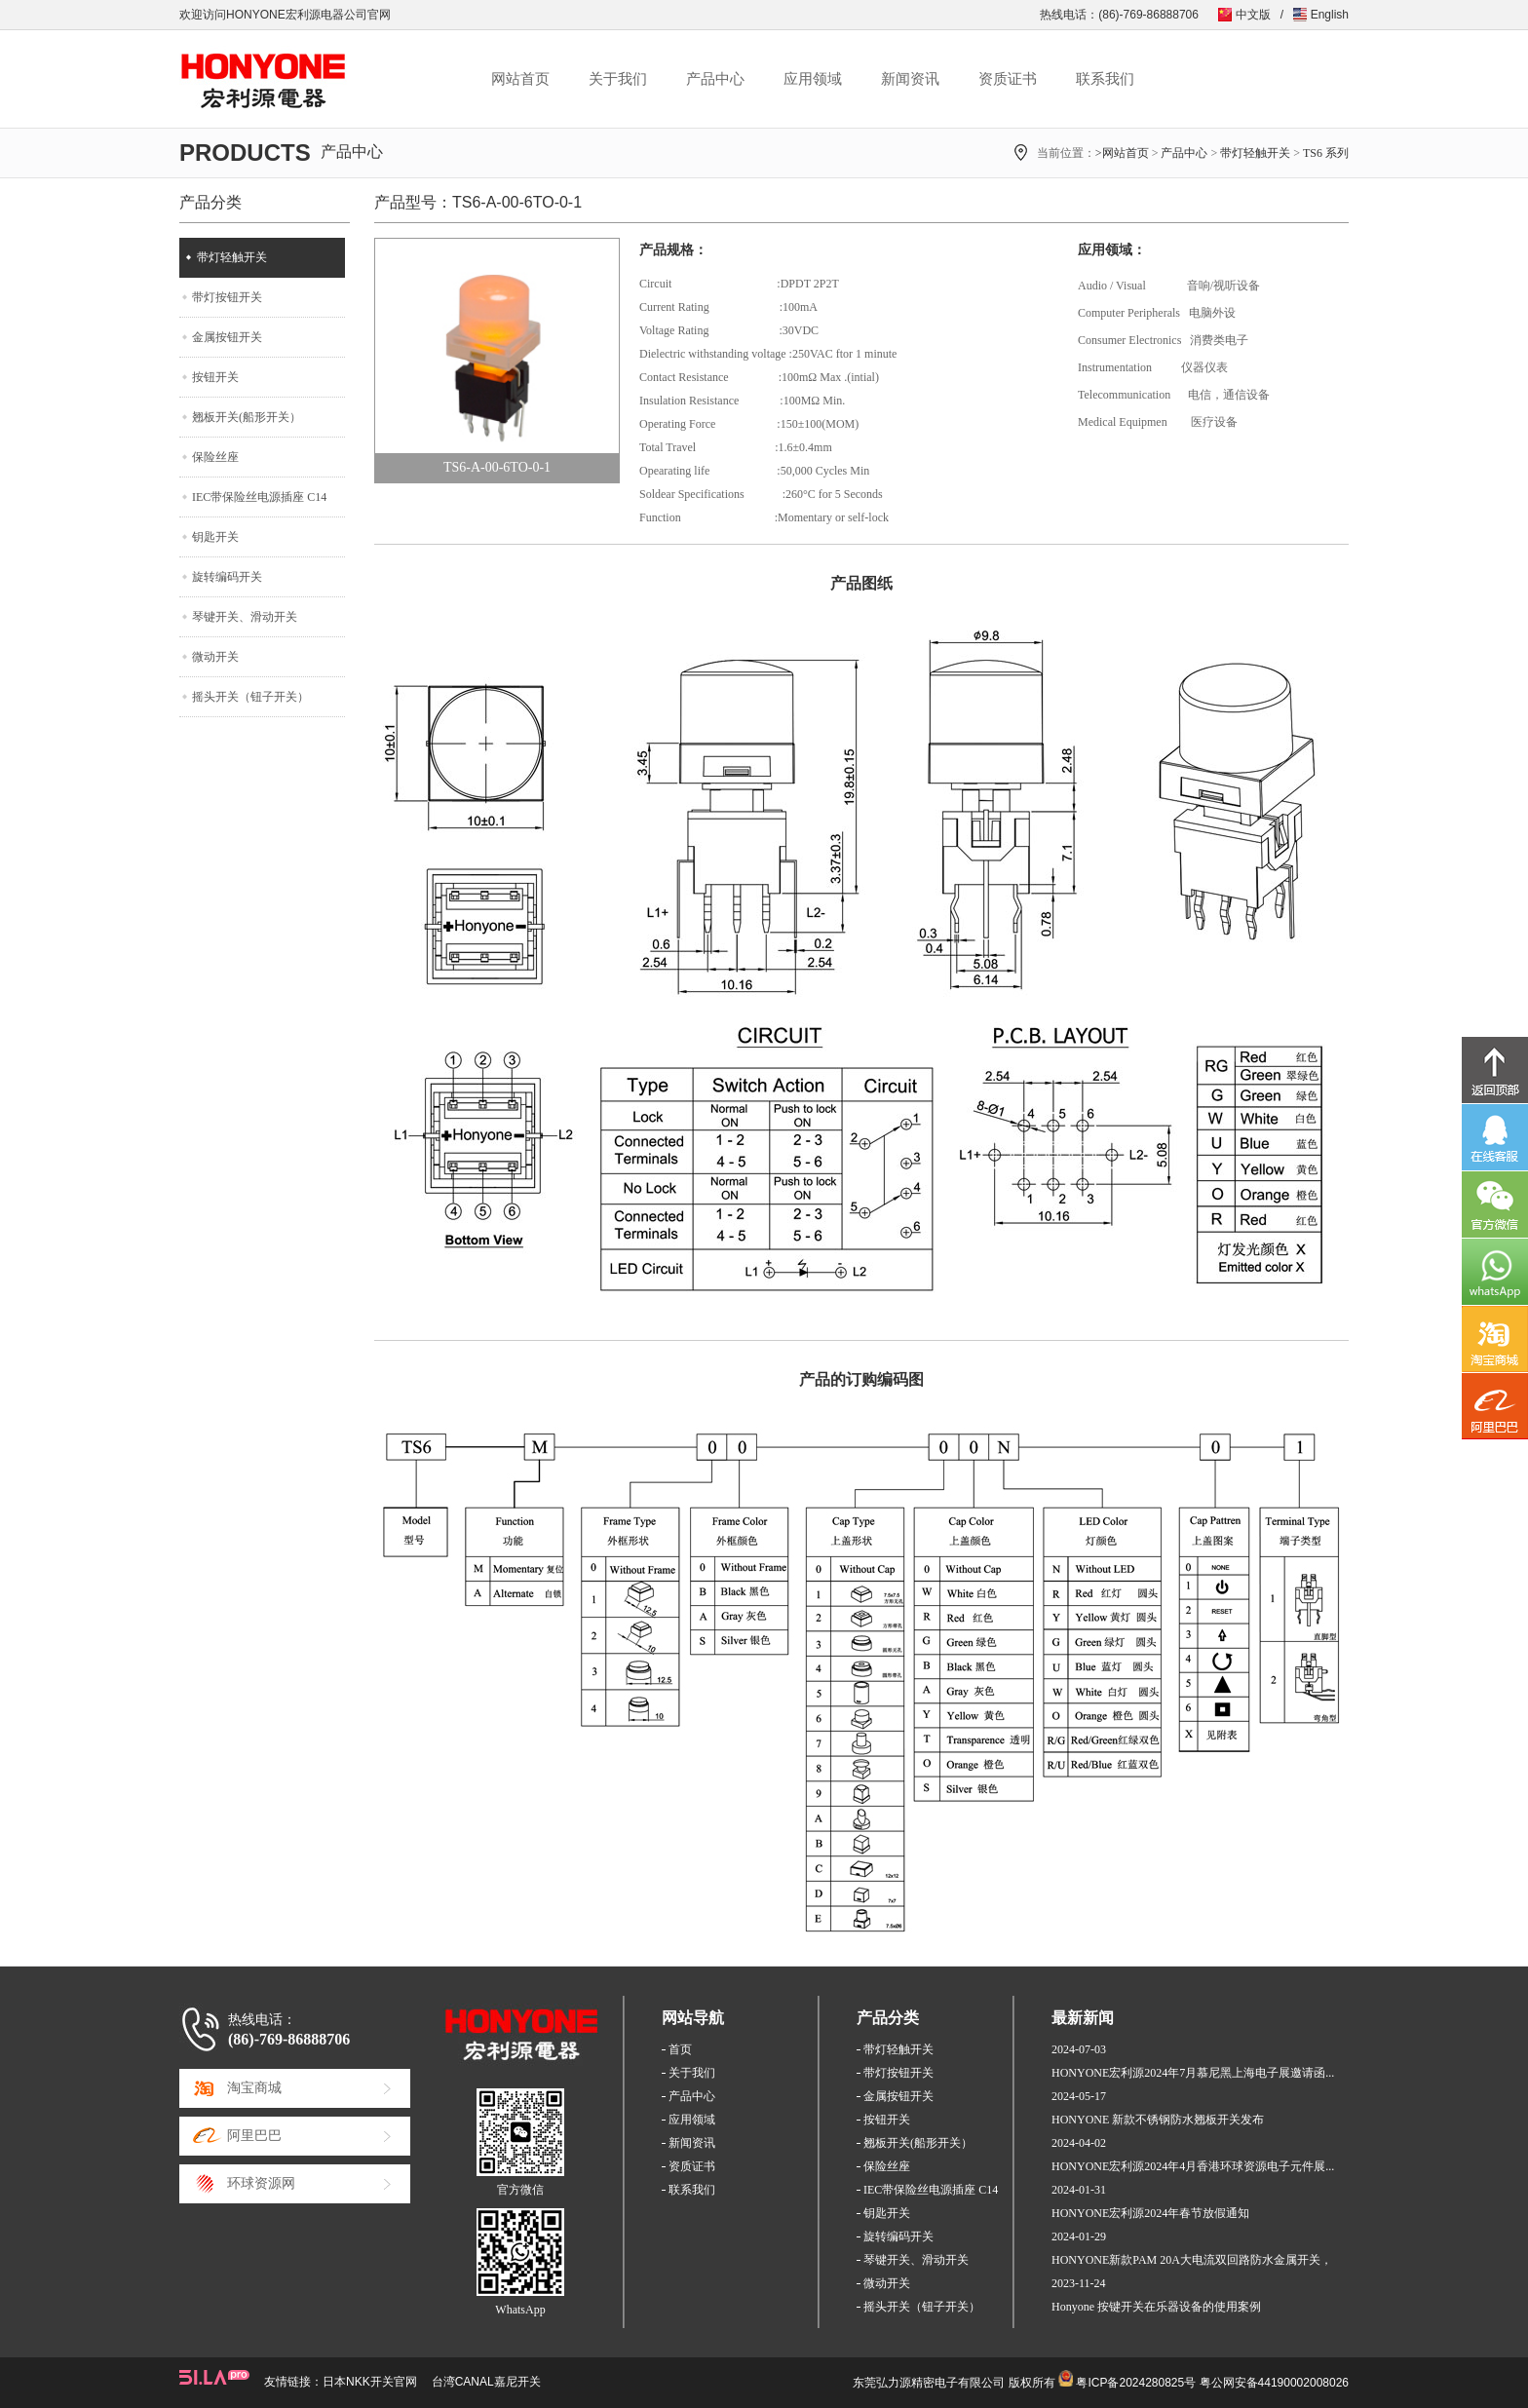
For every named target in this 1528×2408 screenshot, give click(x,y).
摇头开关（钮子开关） (250, 697)
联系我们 (1105, 79)
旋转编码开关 (227, 577)
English (1330, 14)
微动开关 (215, 657)
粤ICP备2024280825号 (1136, 2382)
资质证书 (1007, 79)
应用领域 (812, 79)
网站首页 (520, 79)
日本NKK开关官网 (370, 2382)
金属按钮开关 (227, 337)
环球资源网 (261, 2183)
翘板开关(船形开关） (246, 417)
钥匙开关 (215, 537)
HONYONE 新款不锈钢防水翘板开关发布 (1157, 2119)
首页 (680, 2049)
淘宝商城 (254, 2088)
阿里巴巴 (254, 2135)
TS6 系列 (1326, 153)
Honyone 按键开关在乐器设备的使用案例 (1156, 2306)
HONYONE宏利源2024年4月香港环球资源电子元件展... (1192, 2166)
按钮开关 (215, 377)
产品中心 (715, 79)
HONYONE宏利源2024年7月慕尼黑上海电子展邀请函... (1192, 2073)
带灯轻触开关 (1255, 153)
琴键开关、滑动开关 (244, 617)
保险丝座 (215, 457)
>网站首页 (1122, 153)
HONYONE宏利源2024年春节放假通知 (1150, 2213)
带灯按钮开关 (227, 297)
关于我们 (618, 79)
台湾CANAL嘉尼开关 (486, 2382)
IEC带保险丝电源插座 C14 (259, 497)
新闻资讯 (910, 79)
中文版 (1253, 14)
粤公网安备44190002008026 (1274, 2382)
